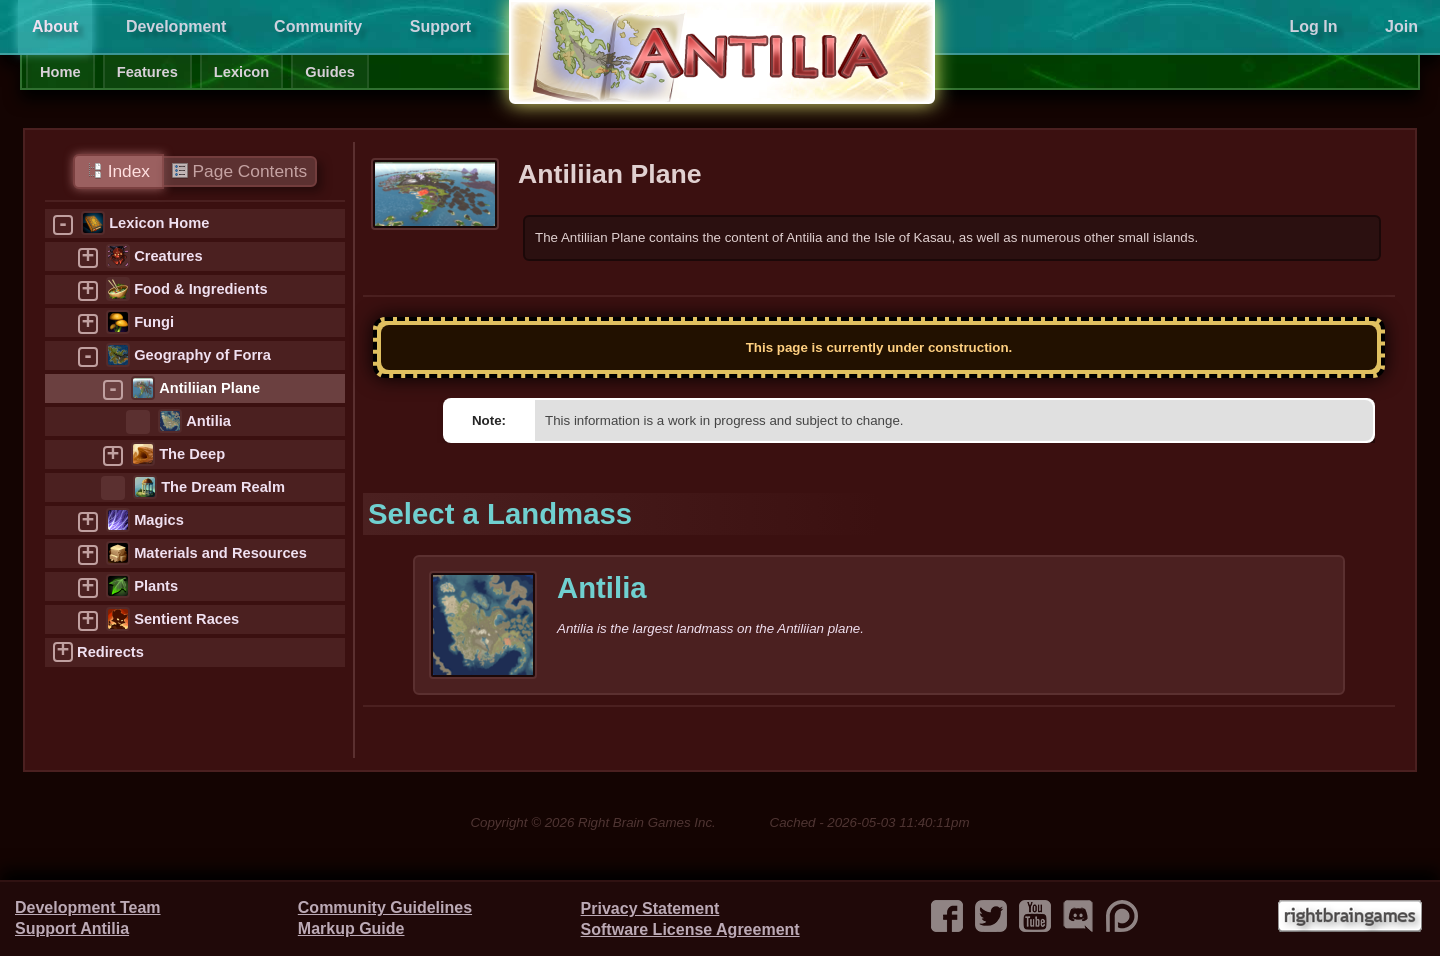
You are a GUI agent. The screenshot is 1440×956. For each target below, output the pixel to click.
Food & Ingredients (201, 289)
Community (318, 26)
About (55, 26)
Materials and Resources (220, 553)
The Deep (192, 454)
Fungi (154, 322)
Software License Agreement (690, 929)
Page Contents (239, 171)
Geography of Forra (202, 355)
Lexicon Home (159, 223)
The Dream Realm (223, 487)
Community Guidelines (385, 907)
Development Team (88, 907)
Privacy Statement (650, 908)
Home (60, 72)
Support (440, 26)
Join (1401, 26)
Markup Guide (351, 928)
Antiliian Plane (209, 388)
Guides (330, 72)
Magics (159, 520)
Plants (156, 586)
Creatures (168, 256)
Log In (1313, 26)
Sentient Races (186, 619)
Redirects (110, 652)
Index (118, 171)
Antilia (208, 421)
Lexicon (241, 72)
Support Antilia (72, 928)
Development (176, 26)
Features (147, 72)
